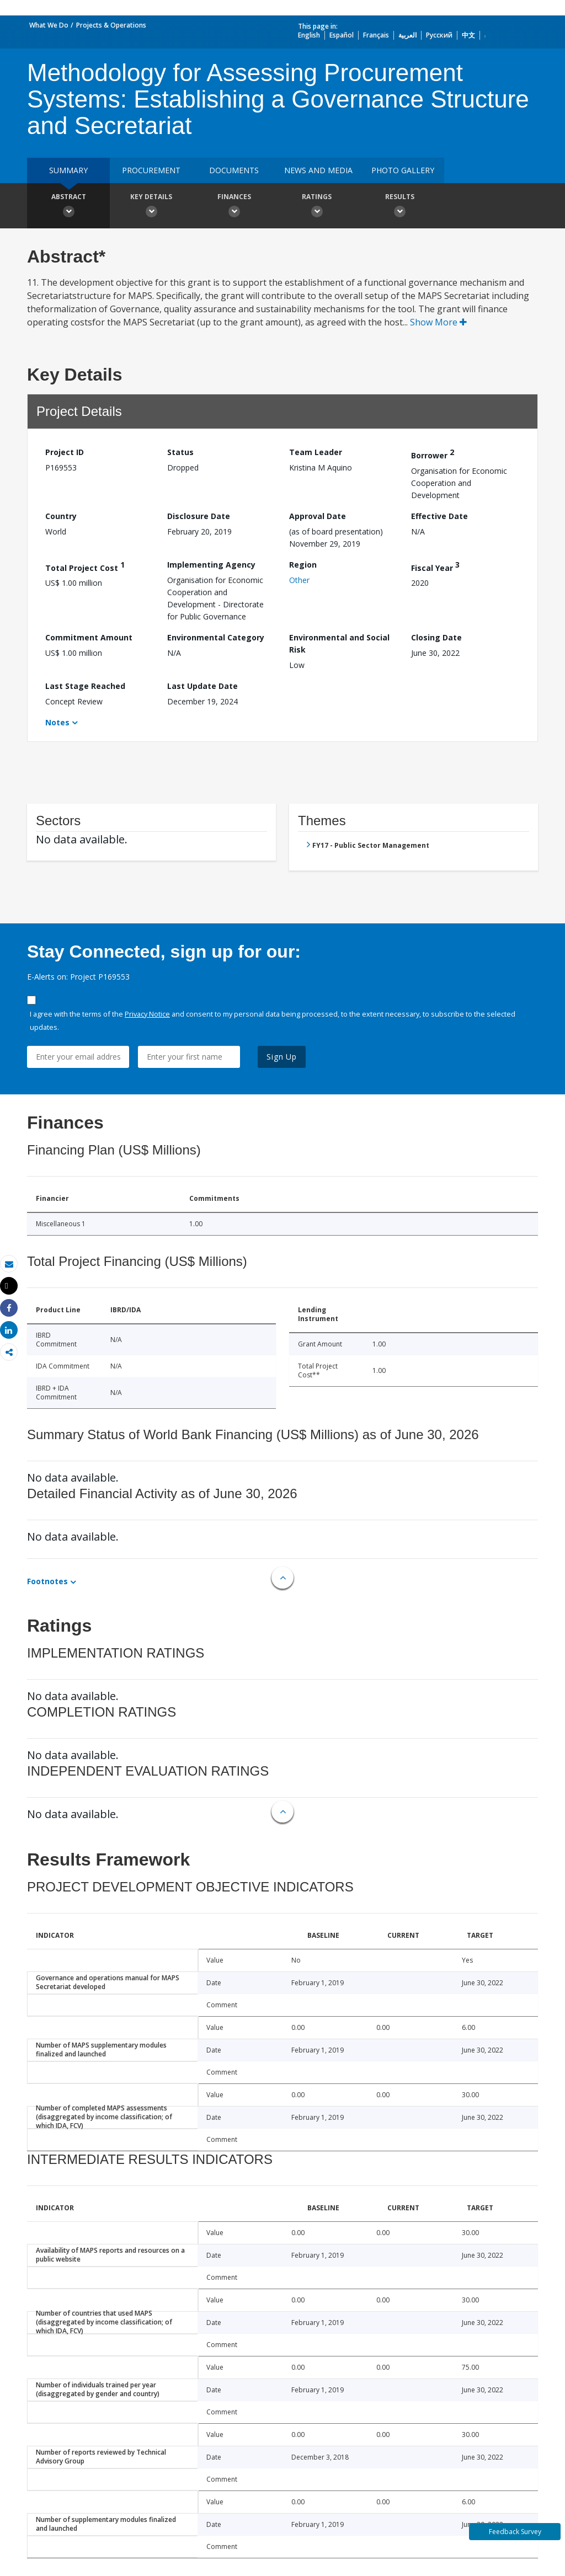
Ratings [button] (316, 207)
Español (341, 35)
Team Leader (315, 452)
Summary (68, 170)
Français (376, 35)
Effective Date (439, 516)
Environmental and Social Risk (339, 643)
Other (299, 580)
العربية (407, 35)
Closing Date (436, 637)
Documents (234, 170)
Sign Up (281, 1056)
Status (180, 452)
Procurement (151, 170)
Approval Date (317, 516)
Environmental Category (215, 637)
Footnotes (47, 1581)
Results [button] (399, 207)
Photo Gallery (402, 170)
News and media (318, 170)
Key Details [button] (151, 207)
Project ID (64, 452)
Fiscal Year (435, 566)
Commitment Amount (88, 637)
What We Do (48, 25)
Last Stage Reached (85, 686)
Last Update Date (202, 686)
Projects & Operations (111, 25)
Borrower (432, 454)
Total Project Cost (85, 566)
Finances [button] (233, 207)
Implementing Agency (211, 564)
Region (303, 564)
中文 (468, 35)
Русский (439, 35)
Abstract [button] (68, 207)
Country (61, 516)
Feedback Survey (515, 2531)
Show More (438, 322)
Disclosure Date (198, 516)
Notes (57, 722)
